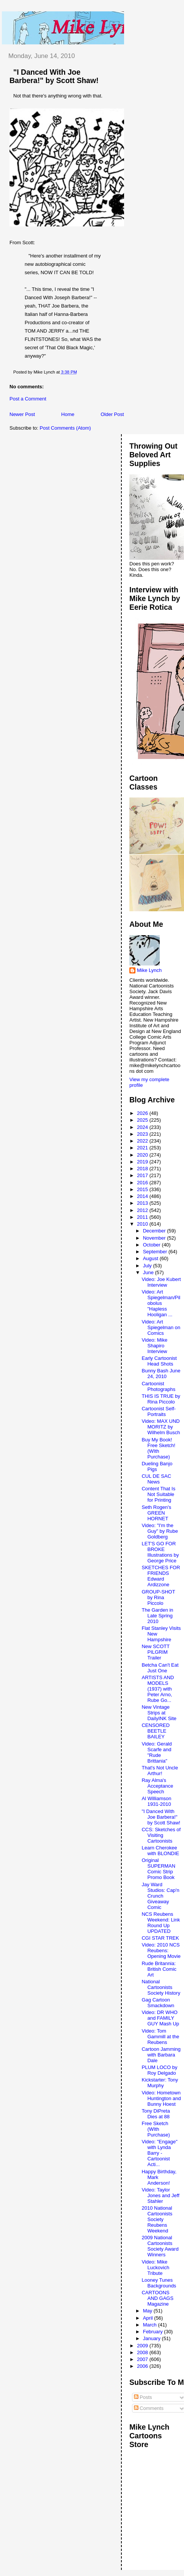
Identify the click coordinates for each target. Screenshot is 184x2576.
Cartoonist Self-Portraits (159, 1411)
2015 (143, 1189)
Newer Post (22, 414)
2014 (143, 1196)
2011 (143, 1217)
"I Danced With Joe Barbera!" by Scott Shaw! (54, 76)
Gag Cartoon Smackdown (158, 2002)
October (152, 1245)
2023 (143, 1134)
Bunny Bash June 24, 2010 (161, 1373)
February (153, 2331)
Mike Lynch (149, 970)
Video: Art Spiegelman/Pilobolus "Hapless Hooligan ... (161, 1303)
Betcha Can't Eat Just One (160, 1667)
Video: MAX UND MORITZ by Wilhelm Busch (161, 1426)
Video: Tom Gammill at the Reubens (160, 2036)
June (149, 1272)
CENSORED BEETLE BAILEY (156, 1730)
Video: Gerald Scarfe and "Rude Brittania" (156, 1752)
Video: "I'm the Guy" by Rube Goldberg (160, 1531)
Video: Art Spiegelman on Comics (161, 1327)
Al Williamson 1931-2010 (156, 1801)
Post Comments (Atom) (65, 428)
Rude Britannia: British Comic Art (159, 1969)
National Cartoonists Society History (161, 1987)
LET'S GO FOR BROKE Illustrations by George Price (160, 1552)
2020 (143, 1155)
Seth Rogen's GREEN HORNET (156, 1512)
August (151, 1258)
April (148, 2318)
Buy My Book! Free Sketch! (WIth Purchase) (158, 1448)
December (155, 1231)
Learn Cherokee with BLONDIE (160, 1850)
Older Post (112, 414)
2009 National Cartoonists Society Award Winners (160, 2246)
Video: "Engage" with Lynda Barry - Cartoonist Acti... (159, 2153)
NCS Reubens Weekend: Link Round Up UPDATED (161, 1922)
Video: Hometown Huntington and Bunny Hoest (161, 2098)
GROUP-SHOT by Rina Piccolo (158, 1597)
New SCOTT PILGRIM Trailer (155, 1652)
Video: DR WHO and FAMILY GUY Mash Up (160, 2018)
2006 (143, 2366)
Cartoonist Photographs (158, 1386)
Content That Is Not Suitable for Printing (158, 1494)
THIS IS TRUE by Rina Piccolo (161, 1399)
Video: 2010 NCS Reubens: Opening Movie (161, 1950)
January (152, 2338)
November (155, 1238)
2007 (143, 2359)
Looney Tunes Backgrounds (159, 2283)
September (155, 1251)
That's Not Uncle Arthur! (160, 1770)
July (148, 1265)
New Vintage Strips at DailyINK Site (159, 1712)
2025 (143, 1120)
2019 (143, 1162)
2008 (143, 2352)
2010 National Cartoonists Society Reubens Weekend (157, 2219)
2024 (143, 1127)
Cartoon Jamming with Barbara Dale (161, 2054)
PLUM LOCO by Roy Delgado (159, 2070)
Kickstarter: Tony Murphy (160, 2082)
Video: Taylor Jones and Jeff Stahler (160, 2195)
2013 (143, 1203)
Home (67, 414)
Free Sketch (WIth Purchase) (156, 2129)
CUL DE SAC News (156, 1479)
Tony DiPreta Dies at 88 (156, 2113)
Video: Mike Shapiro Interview (154, 1345)
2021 (143, 1148)
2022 (143, 1141)
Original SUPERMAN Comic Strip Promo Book (158, 1868)
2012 (143, 1210)
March (150, 2325)
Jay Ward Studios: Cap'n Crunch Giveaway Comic (160, 1896)
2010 (143, 1224)
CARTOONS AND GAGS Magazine (157, 2298)
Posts (143, 2397)
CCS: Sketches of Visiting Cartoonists (161, 1835)
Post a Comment (27, 399)
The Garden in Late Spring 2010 (157, 1615)
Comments (149, 2408)
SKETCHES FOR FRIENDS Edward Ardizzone (161, 1576)
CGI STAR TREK (160, 1938)
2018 (143, 1168)
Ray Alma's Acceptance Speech (157, 1785)
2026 (143, 1113)
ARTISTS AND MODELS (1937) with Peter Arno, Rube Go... (158, 1689)
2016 (143, 1182)
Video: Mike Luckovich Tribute (155, 2267)
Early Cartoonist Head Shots (159, 1361)
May (148, 2311)
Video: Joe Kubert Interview (161, 1282)
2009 (143, 2345)
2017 (143, 1175)
